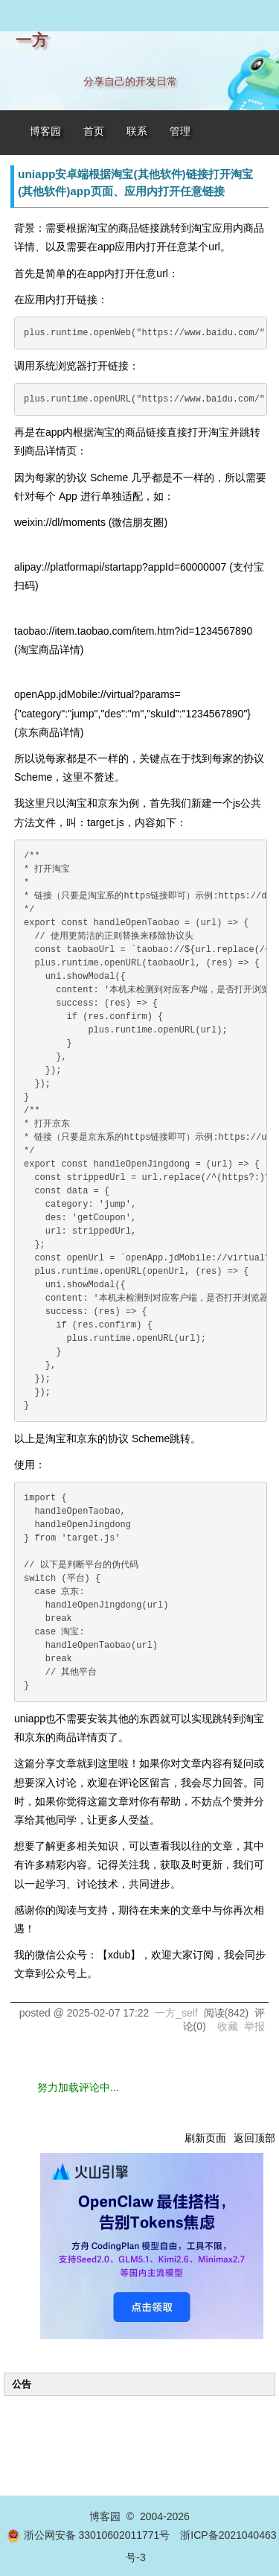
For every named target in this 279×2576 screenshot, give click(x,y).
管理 (180, 131)
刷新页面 (205, 2138)
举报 (254, 2026)
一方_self (176, 2013)
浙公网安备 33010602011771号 (88, 2535)
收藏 (227, 2026)
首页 (93, 131)
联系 (136, 131)
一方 (32, 40)
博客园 (45, 131)
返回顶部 (254, 2138)
